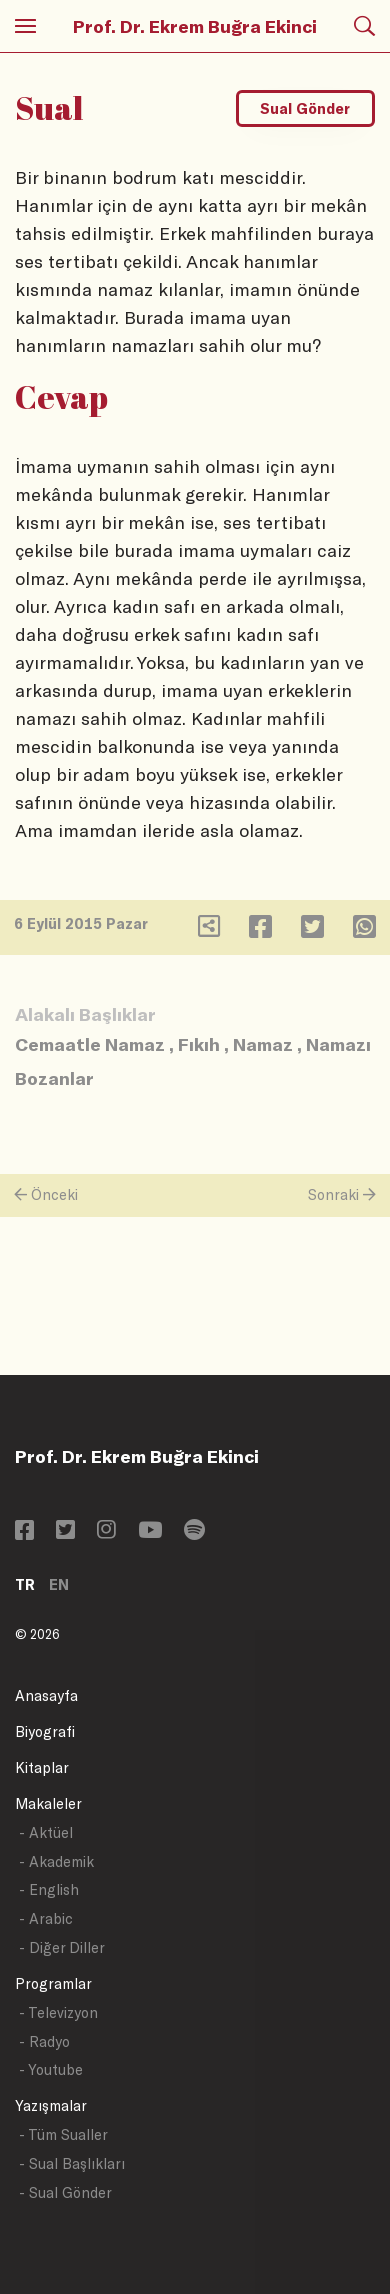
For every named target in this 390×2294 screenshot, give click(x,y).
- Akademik (56, 1861)
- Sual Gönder (65, 2192)
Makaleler (48, 1803)
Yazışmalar (51, 2105)
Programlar (53, 1983)
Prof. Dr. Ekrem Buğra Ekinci (195, 26)
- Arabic (46, 1918)
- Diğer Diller (62, 1947)
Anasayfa (46, 1695)
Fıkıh (199, 1044)
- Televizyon (58, 2012)
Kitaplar (42, 1767)
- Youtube (51, 2069)
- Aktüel (46, 1832)
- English (49, 1889)
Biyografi (45, 1731)
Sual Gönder (305, 108)
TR (25, 1584)
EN (59, 1584)
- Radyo (44, 2041)
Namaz (263, 1044)
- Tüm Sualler (63, 2134)
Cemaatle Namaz (90, 1044)
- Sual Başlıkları (72, 2163)
